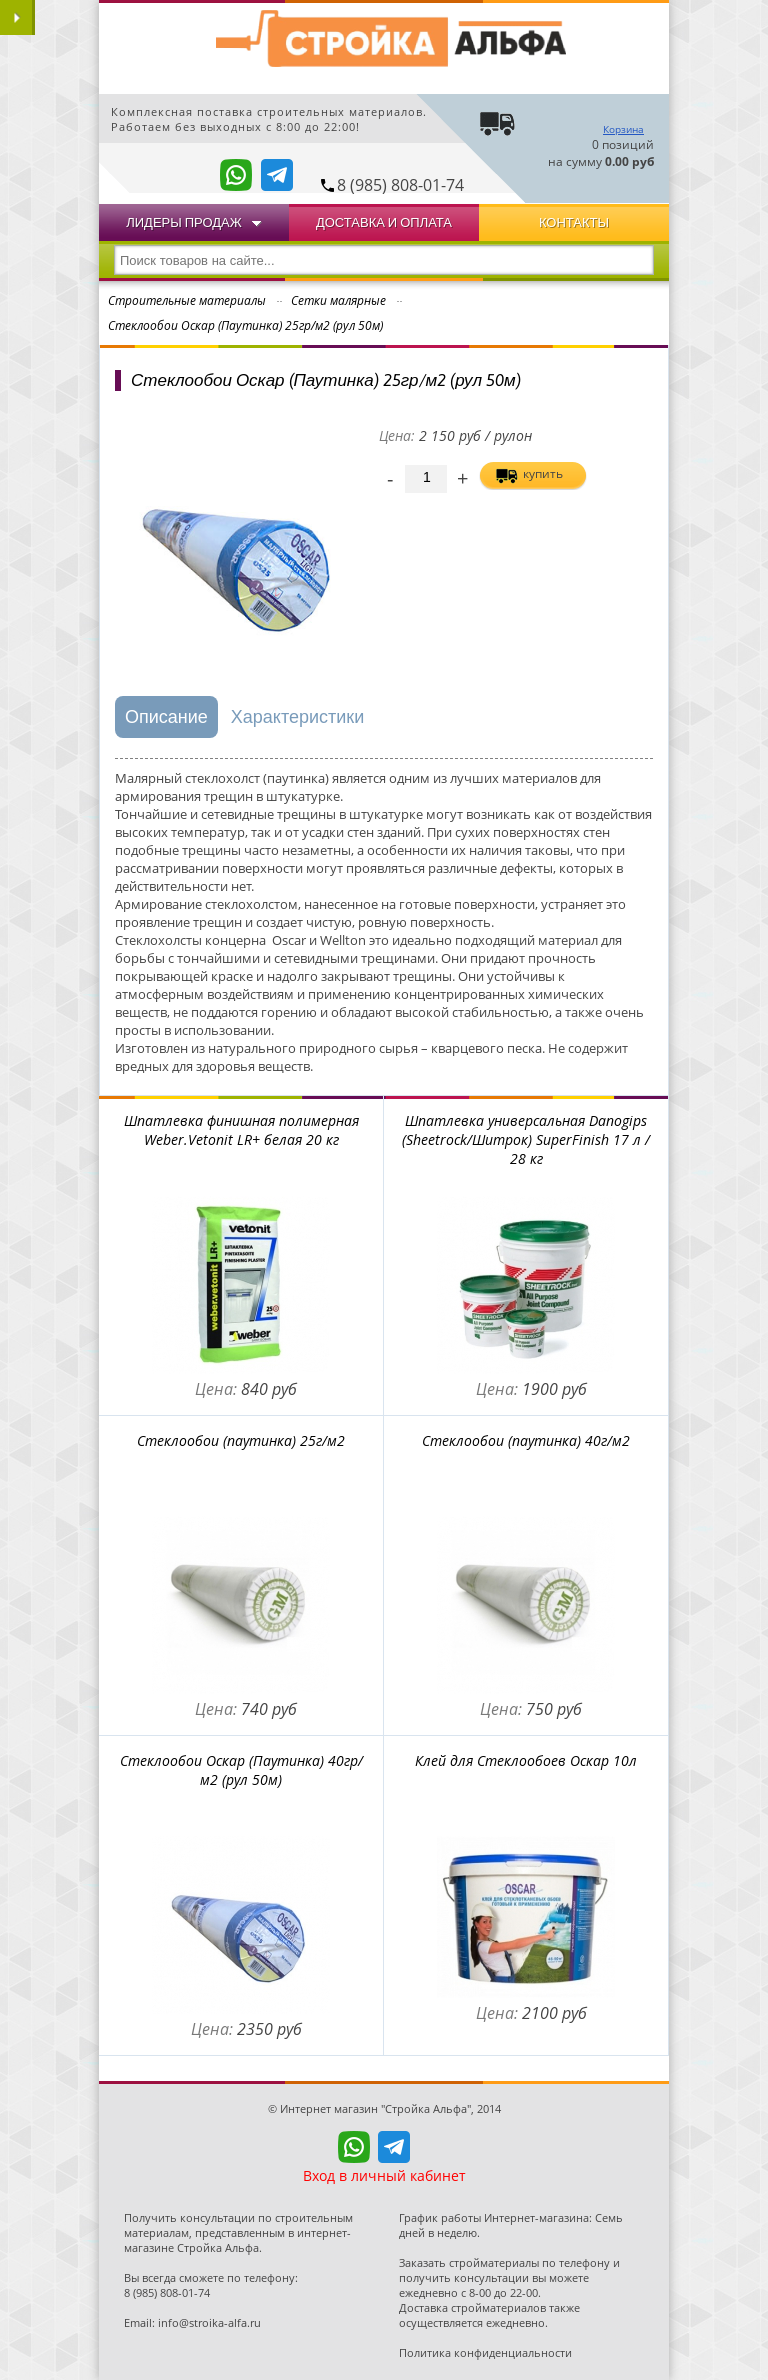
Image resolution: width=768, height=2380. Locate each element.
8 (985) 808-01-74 (400, 185)
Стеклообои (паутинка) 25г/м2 (241, 1440)
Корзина (623, 129)
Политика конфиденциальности (485, 2352)
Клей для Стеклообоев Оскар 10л (526, 1760)
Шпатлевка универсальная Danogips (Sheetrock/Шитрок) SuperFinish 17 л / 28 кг (526, 1139)
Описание (166, 716)
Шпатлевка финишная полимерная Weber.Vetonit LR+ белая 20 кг (241, 1130)
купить (543, 473)
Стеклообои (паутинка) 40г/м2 (526, 1440)
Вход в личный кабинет (384, 2175)
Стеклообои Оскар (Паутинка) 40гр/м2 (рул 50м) (241, 1770)
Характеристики (297, 716)
